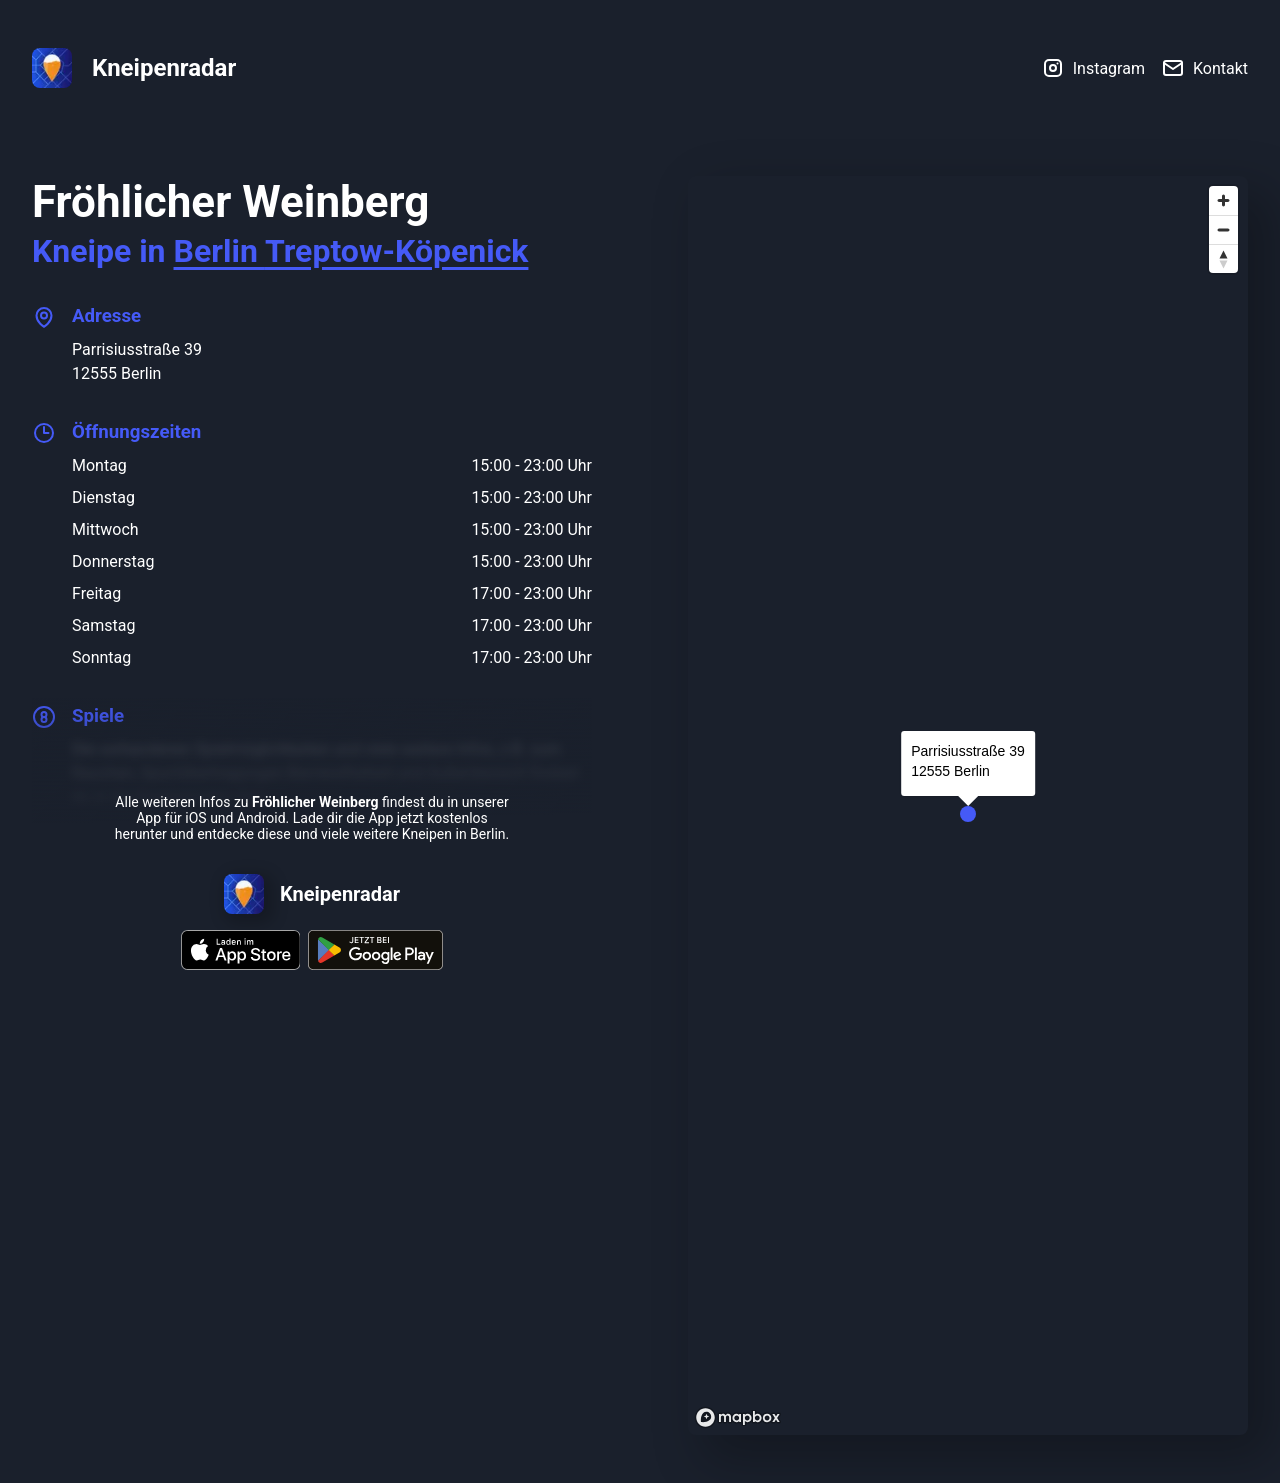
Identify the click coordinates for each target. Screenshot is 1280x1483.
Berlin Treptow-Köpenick (351, 251)
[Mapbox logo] (738, 1417)
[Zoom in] (1223, 200)
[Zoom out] (1223, 229)
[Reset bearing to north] (1223, 258)
